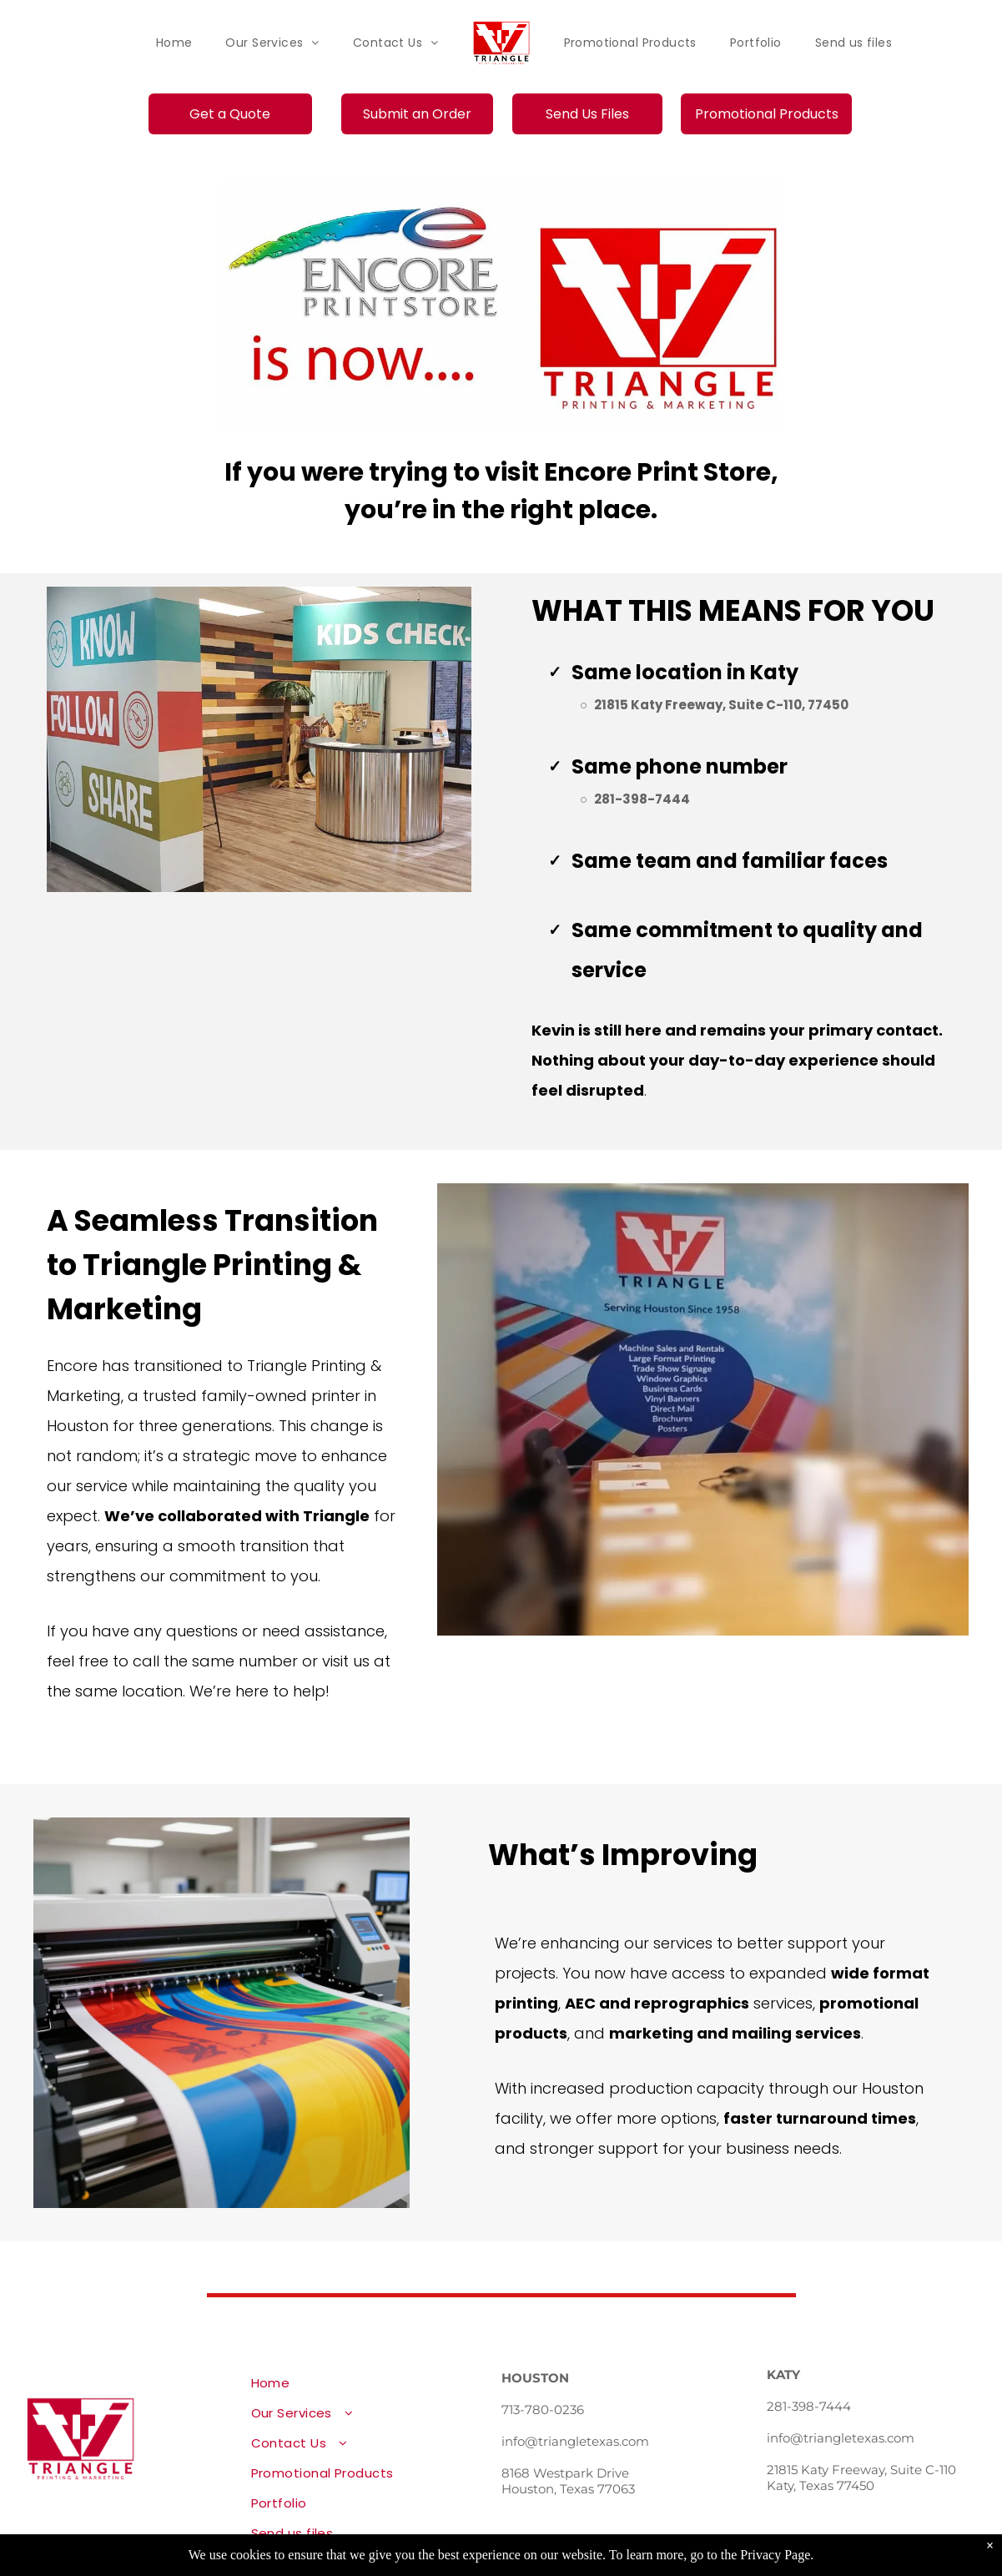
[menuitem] (174, 42)
